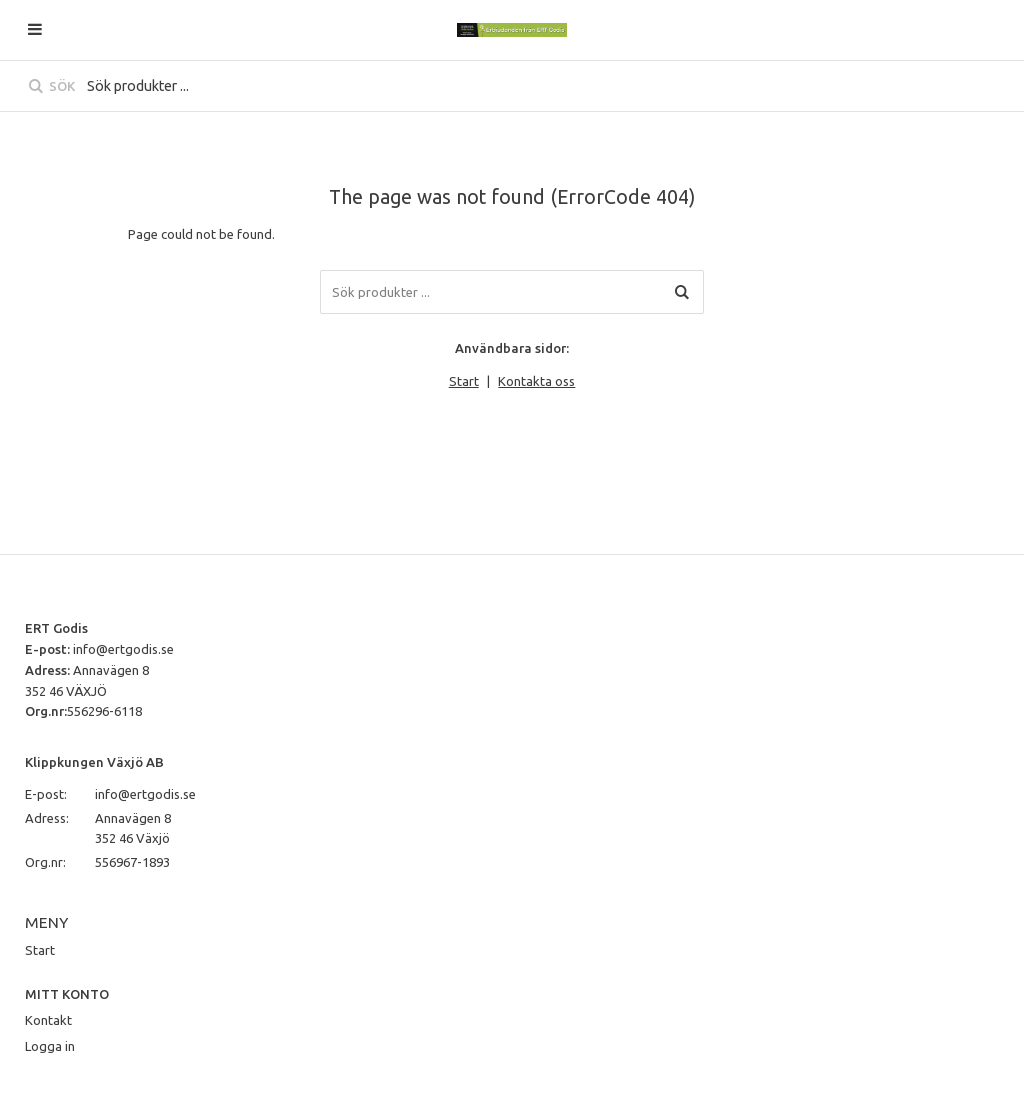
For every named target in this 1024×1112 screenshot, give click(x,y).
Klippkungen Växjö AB (94, 762)
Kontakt (48, 1020)
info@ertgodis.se (123, 649)
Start (464, 381)
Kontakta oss (536, 381)
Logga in (50, 1046)
